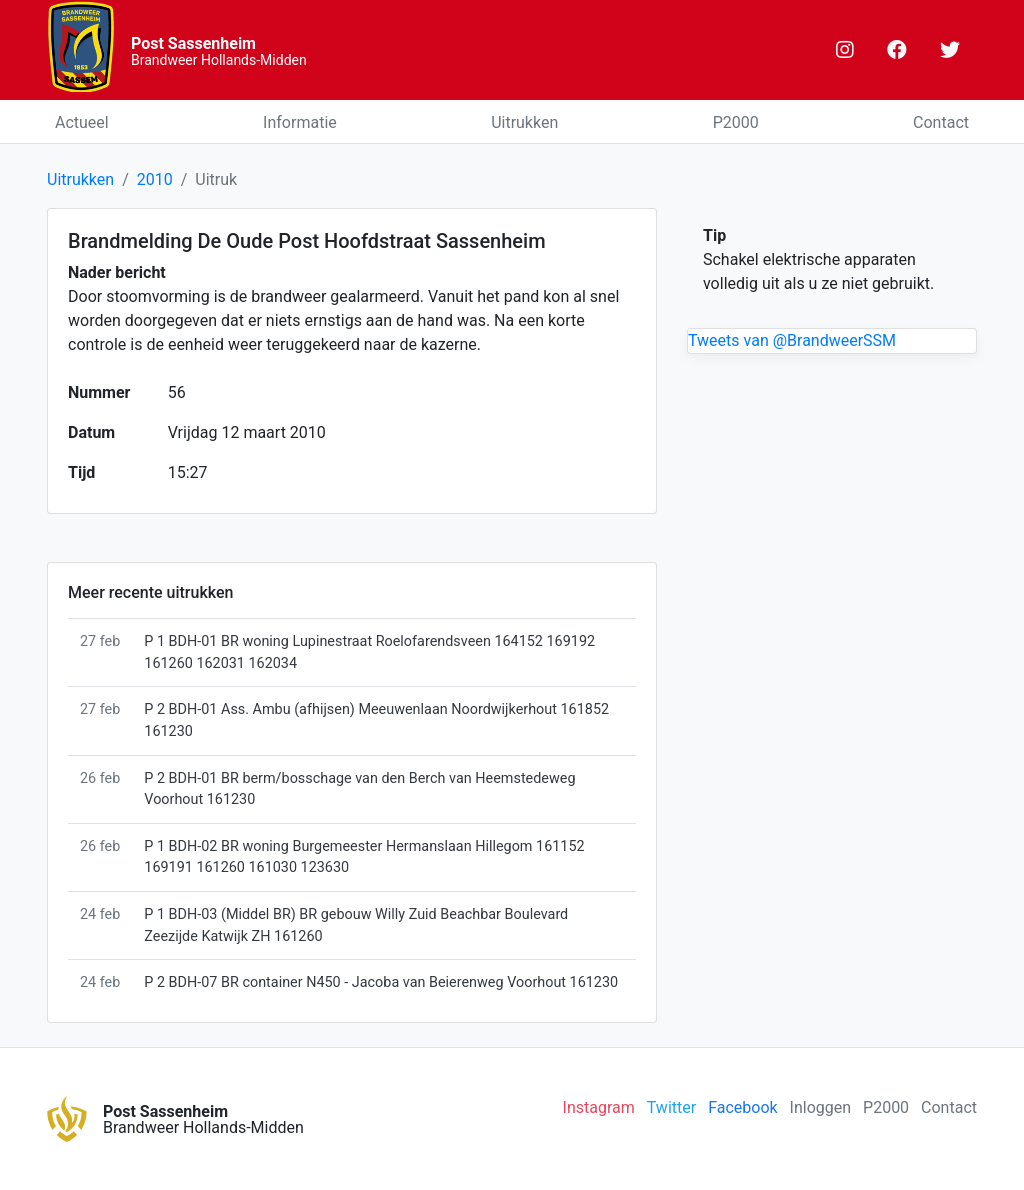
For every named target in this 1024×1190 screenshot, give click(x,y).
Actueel (82, 122)
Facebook (742, 1107)
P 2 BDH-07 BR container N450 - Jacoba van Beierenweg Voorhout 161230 (381, 982)
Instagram (599, 1107)
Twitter (671, 1107)
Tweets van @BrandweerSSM (792, 340)
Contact (941, 122)
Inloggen (821, 1107)
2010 (155, 179)
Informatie (300, 122)
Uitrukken (524, 122)
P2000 (736, 122)
